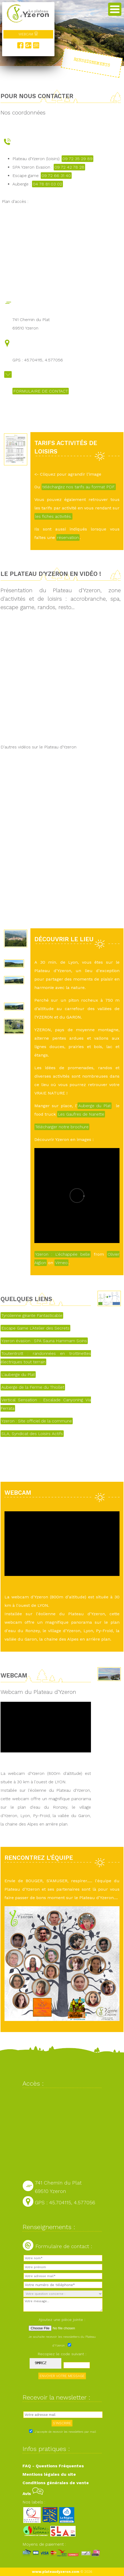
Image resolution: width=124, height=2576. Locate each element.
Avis (32, 2493)
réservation (68, 537)
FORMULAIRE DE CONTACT (40, 391)
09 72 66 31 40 (56, 175)
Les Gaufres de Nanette (81, 1114)
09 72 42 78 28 (69, 167)
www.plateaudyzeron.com (55, 2572)
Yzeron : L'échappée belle (62, 1254)
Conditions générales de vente (55, 2482)
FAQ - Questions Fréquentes (53, 2465)
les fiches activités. (53, 516)
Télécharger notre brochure (62, 1126)
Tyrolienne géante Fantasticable (31, 1315)
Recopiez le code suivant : (62, 2354)
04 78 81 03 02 (47, 184)
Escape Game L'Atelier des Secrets (35, 1328)
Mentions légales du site (49, 2474)
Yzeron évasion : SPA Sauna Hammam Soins (44, 1340)
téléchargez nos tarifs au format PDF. (78, 486)
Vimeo (61, 1262)
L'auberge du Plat (18, 1374)
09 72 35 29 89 (77, 158)
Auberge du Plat (94, 1105)
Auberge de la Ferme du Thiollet (32, 1387)
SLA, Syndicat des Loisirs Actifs (32, 1433)
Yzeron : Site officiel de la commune (36, 1420)
